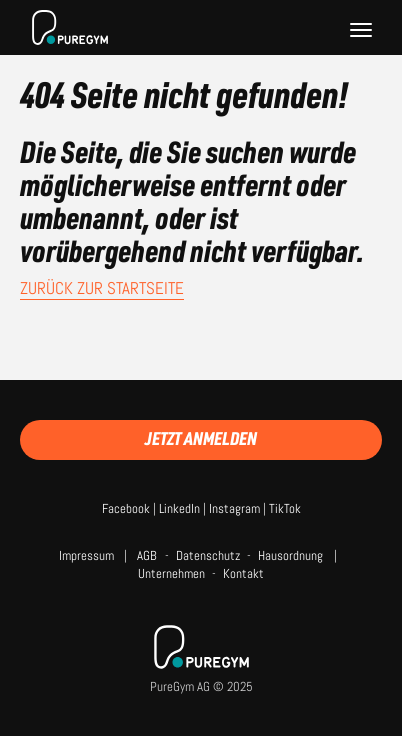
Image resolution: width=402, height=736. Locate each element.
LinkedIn (179, 508)
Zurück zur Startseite (102, 288)
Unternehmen (171, 573)
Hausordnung (290, 555)
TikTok (285, 508)
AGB (147, 555)
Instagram (234, 508)
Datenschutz (208, 555)
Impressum (86, 555)
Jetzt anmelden (201, 438)
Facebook (126, 508)
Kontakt (243, 573)
